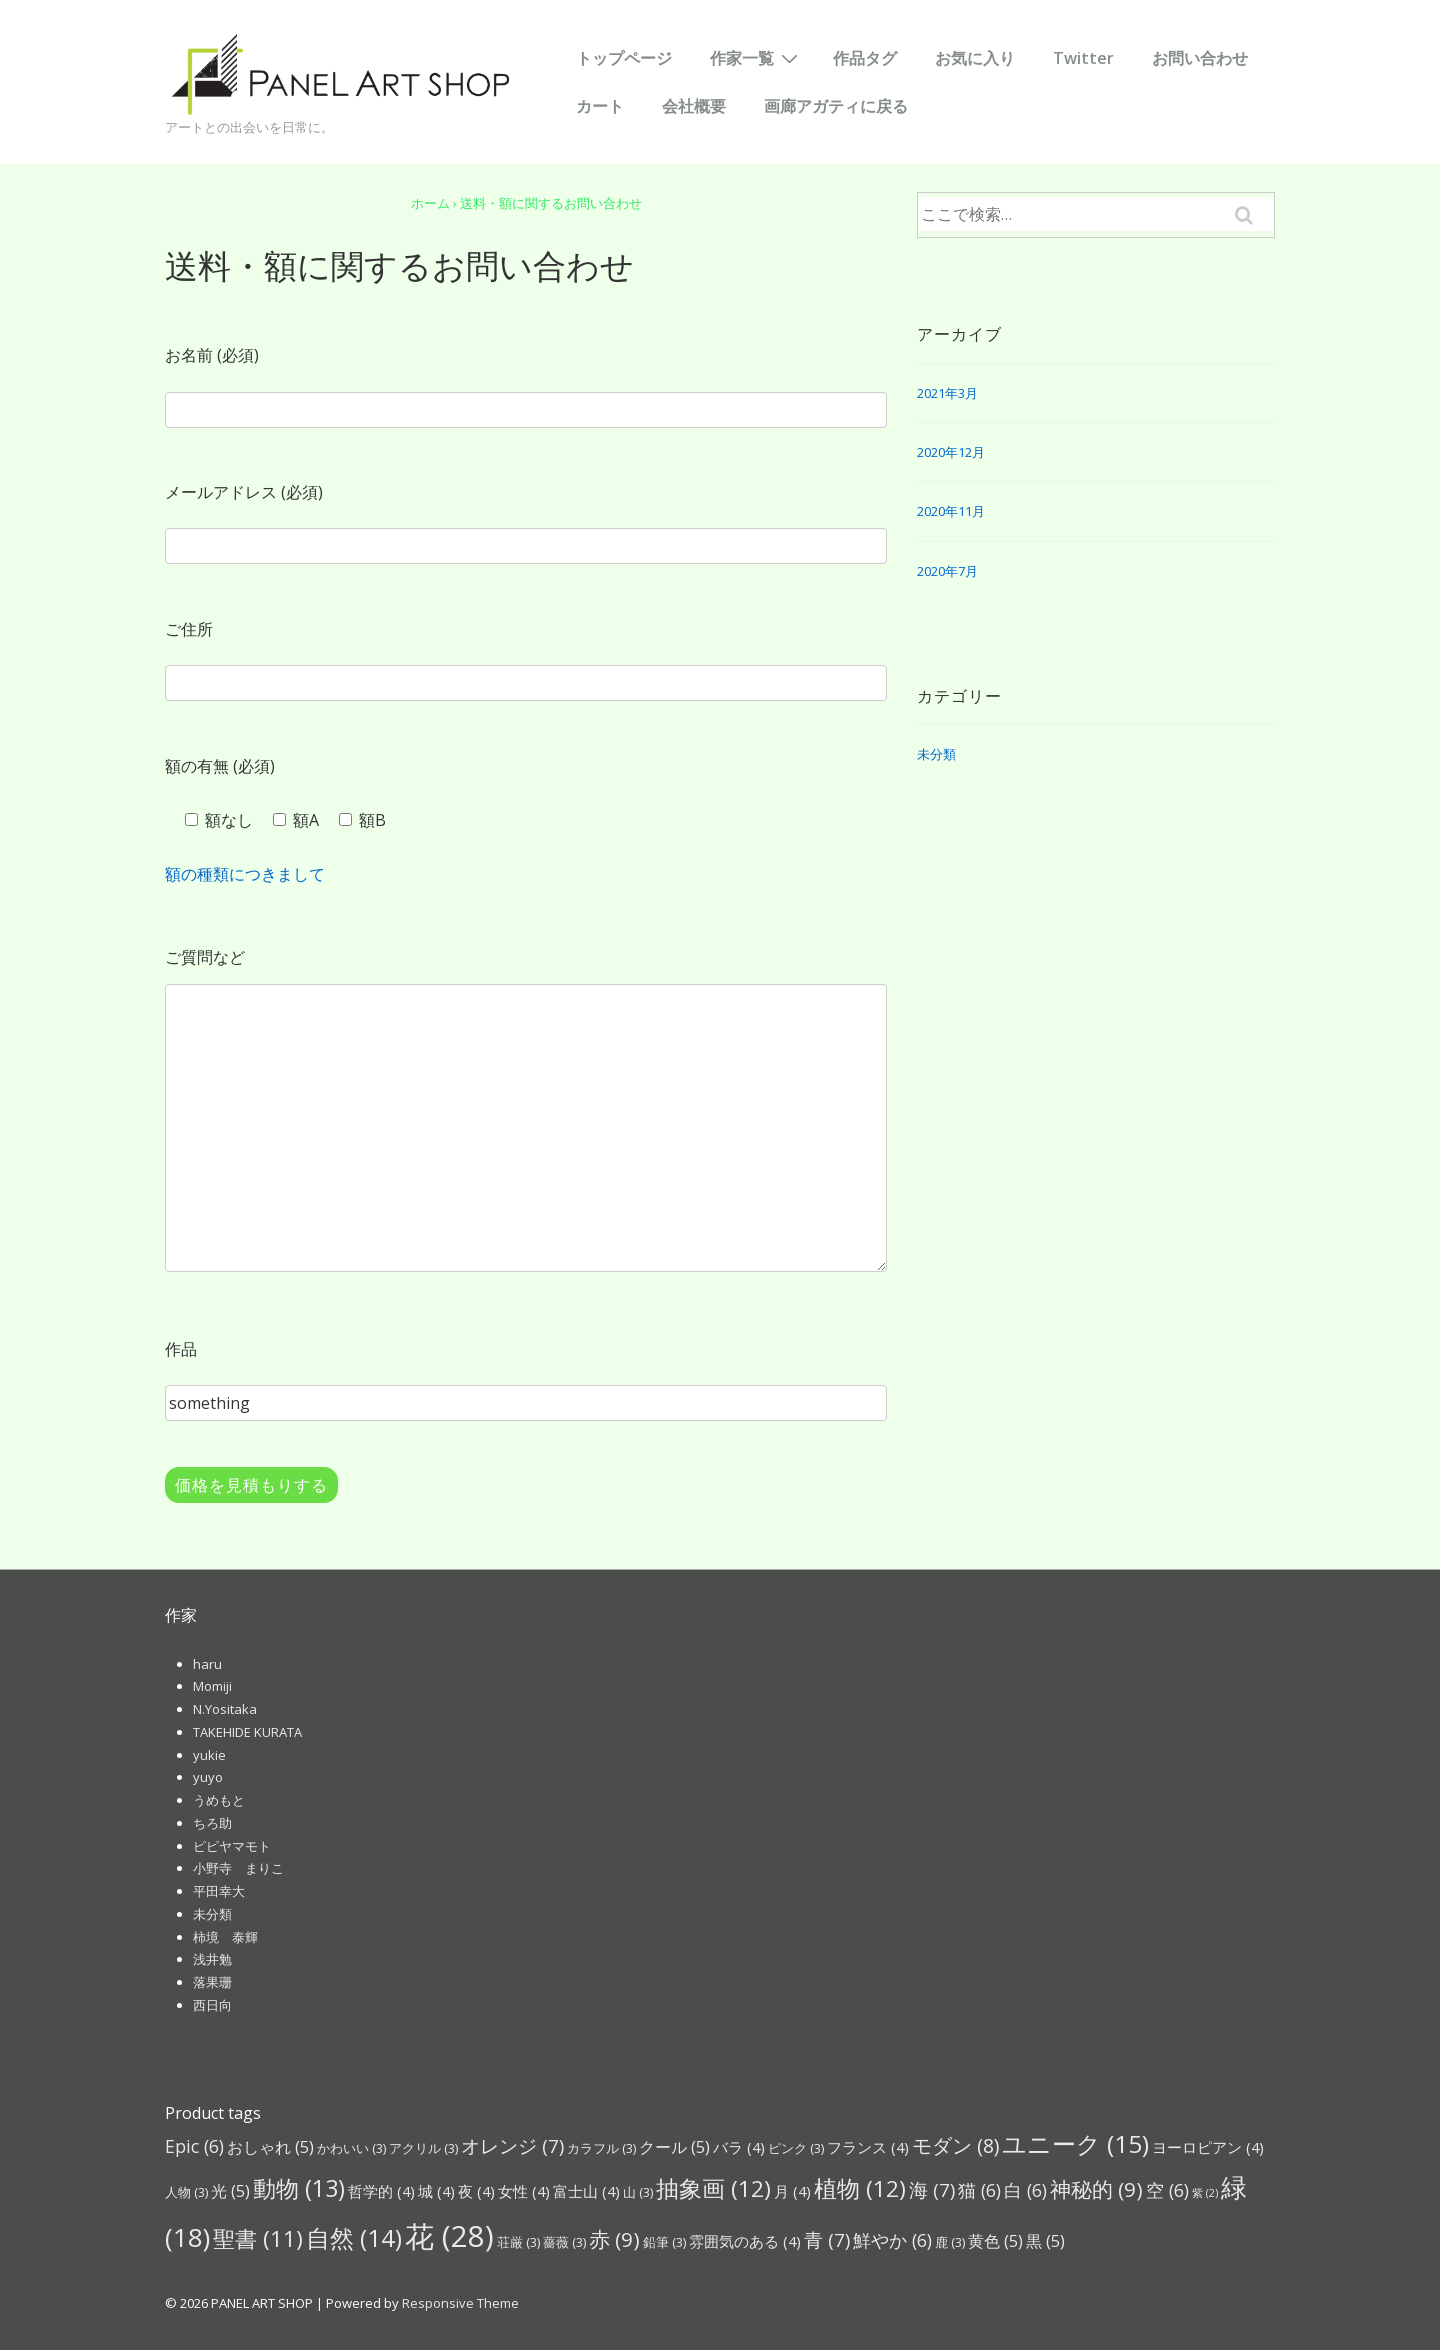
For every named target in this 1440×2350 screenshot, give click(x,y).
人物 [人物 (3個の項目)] (186, 2192)
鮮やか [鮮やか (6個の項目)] (892, 2240)
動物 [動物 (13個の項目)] (299, 2188)
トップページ (624, 58)
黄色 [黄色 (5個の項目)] (995, 2240)
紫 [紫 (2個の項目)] (1205, 2193)
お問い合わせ (1200, 58)
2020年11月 (951, 511)
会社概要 (694, 106)
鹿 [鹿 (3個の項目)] (950, 2242)
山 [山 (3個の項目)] (638, 2192)
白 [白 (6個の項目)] (1025, 2190)
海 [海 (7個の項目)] (932, 2189)
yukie (209, 1755)
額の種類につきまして (245, 874)
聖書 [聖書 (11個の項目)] (258, 2238)
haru (207, 1664)
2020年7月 (947, 571)
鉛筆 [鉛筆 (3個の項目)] (664, 2242)
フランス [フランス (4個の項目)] (868, 2147)
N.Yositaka (225, 1709)
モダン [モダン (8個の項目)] (955, 2145)
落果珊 (212, 1982)
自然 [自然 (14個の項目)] (354, 2237)
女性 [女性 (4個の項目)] (524, 2191)
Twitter (1083, 58)
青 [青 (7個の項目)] (827, 2239)
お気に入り (975, 58)
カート (600, 106)
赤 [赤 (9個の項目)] (614, 2239)
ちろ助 (212, 1823)
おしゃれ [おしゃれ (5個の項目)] (270, 2146)
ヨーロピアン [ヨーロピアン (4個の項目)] (1208, 2147)
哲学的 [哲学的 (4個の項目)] (381, 2191)
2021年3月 (947, 393)
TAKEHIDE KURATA (247, 1732)
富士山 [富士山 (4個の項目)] (586, 2191)
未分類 (936, 754)
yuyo (208, 1777)
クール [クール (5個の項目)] (674, 2146)
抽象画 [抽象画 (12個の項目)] (713, 2188)
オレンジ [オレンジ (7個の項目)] (512, 2145)
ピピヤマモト (232, 1846)
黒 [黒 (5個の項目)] (1045, 2240)
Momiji (212, 1686)
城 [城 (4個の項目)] (436, 2191)
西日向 (212, 2005)
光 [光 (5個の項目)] (230, 2190)
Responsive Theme (460, 2303)
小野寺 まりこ (238, 1868)
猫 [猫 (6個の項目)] (979, 2190)
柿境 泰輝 (225, 1937)
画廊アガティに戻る (836, 106)
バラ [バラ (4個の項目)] (739, 2147)
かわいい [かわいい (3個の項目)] (351, 2148)
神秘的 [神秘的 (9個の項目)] (1096, 2189)
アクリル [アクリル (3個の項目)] (423, 2148)
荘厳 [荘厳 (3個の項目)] (518, 2242)
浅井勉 (212, 1959)
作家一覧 (756, 57)
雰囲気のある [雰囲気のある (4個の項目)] (745, 2241)
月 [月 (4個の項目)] (792, 2191)
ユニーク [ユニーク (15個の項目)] (1075, 2143)
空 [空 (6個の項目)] (1167, 2190)
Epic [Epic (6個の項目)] (194, 2146)
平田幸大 (219, 1891)
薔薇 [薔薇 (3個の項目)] (564, 2242)
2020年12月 (951, 452)
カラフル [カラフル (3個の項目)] (601, 2148)
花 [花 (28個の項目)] (449, 2236)
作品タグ (865, 58)
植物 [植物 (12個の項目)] (860, 2188)
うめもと (219, 1800)
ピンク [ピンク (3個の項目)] (796, 2148)
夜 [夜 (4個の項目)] (476, 2191)
